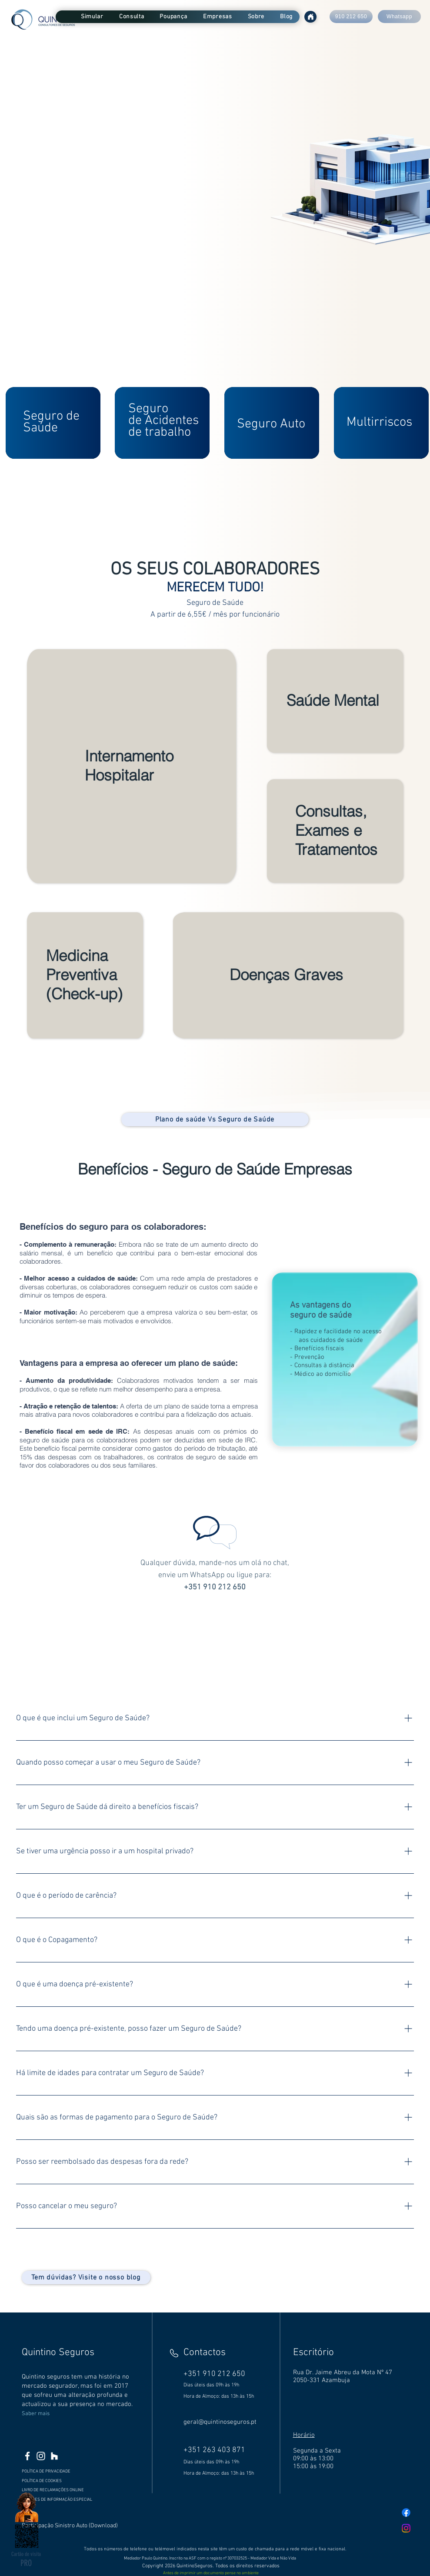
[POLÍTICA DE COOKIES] (64, 2481)
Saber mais (36, 2413)
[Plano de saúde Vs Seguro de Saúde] (215, 1119)
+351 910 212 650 (215, 1587)
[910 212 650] (351, 16)
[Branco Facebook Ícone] (27, 2456)
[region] (54, 423)
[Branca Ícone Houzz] (54, 2456)
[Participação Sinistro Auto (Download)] (71, 2526)
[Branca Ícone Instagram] (41, 2456)
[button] (92, 16)
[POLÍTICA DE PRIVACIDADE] (64, 2471)
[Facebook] (406, 2512)
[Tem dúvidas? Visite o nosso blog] (86, 2277)
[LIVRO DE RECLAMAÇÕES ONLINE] (59, 2490)
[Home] (310, 17)
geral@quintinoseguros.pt (220, 2422)
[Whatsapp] (399, 16)
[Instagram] (406, 2528)
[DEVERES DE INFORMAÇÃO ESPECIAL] (59, 2499)
